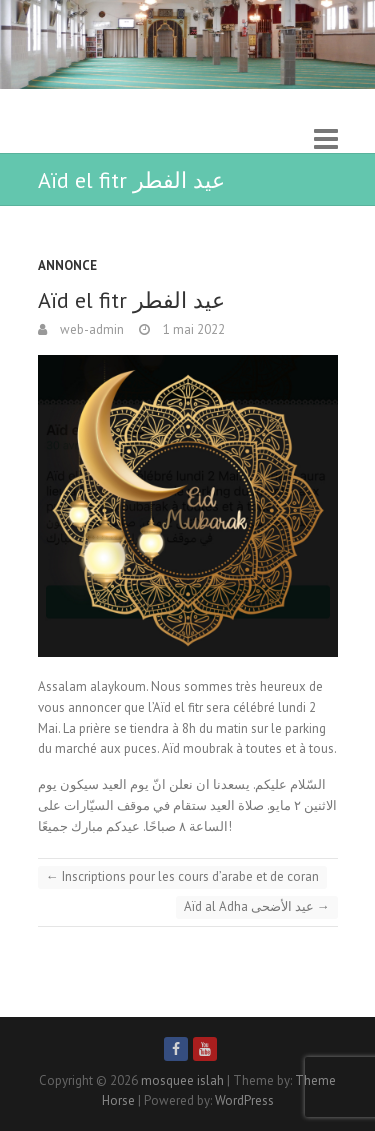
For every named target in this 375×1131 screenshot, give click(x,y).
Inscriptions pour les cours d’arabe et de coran (182, 876)
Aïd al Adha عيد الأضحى (257, 906)
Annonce (67, 265)
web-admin (90, 329)
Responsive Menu (326, 138)
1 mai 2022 (192, 329)
